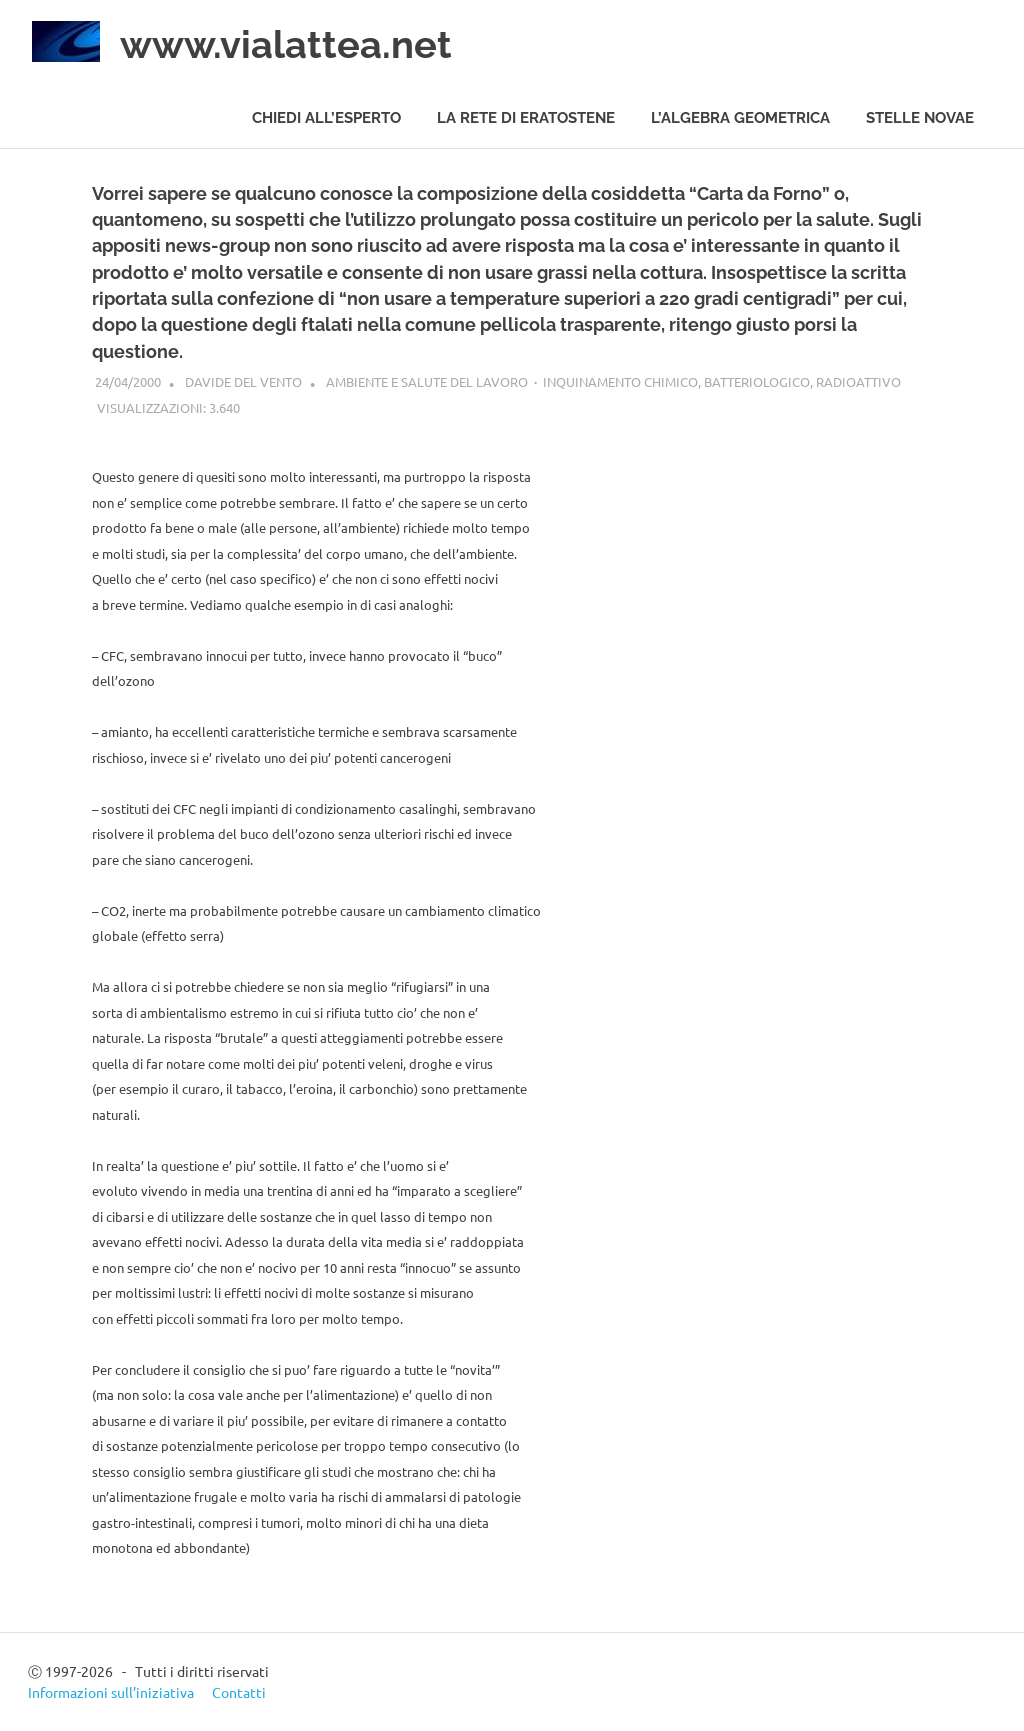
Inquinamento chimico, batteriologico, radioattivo (722, 381)
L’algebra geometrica (740, 118)
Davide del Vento (243, 381)
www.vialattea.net (286, 44)
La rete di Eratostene (526, 118)
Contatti (239, 1692)
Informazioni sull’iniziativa (111, 1692)
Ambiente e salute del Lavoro (427, 381)
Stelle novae (920, 118)
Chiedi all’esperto (326, 118)
